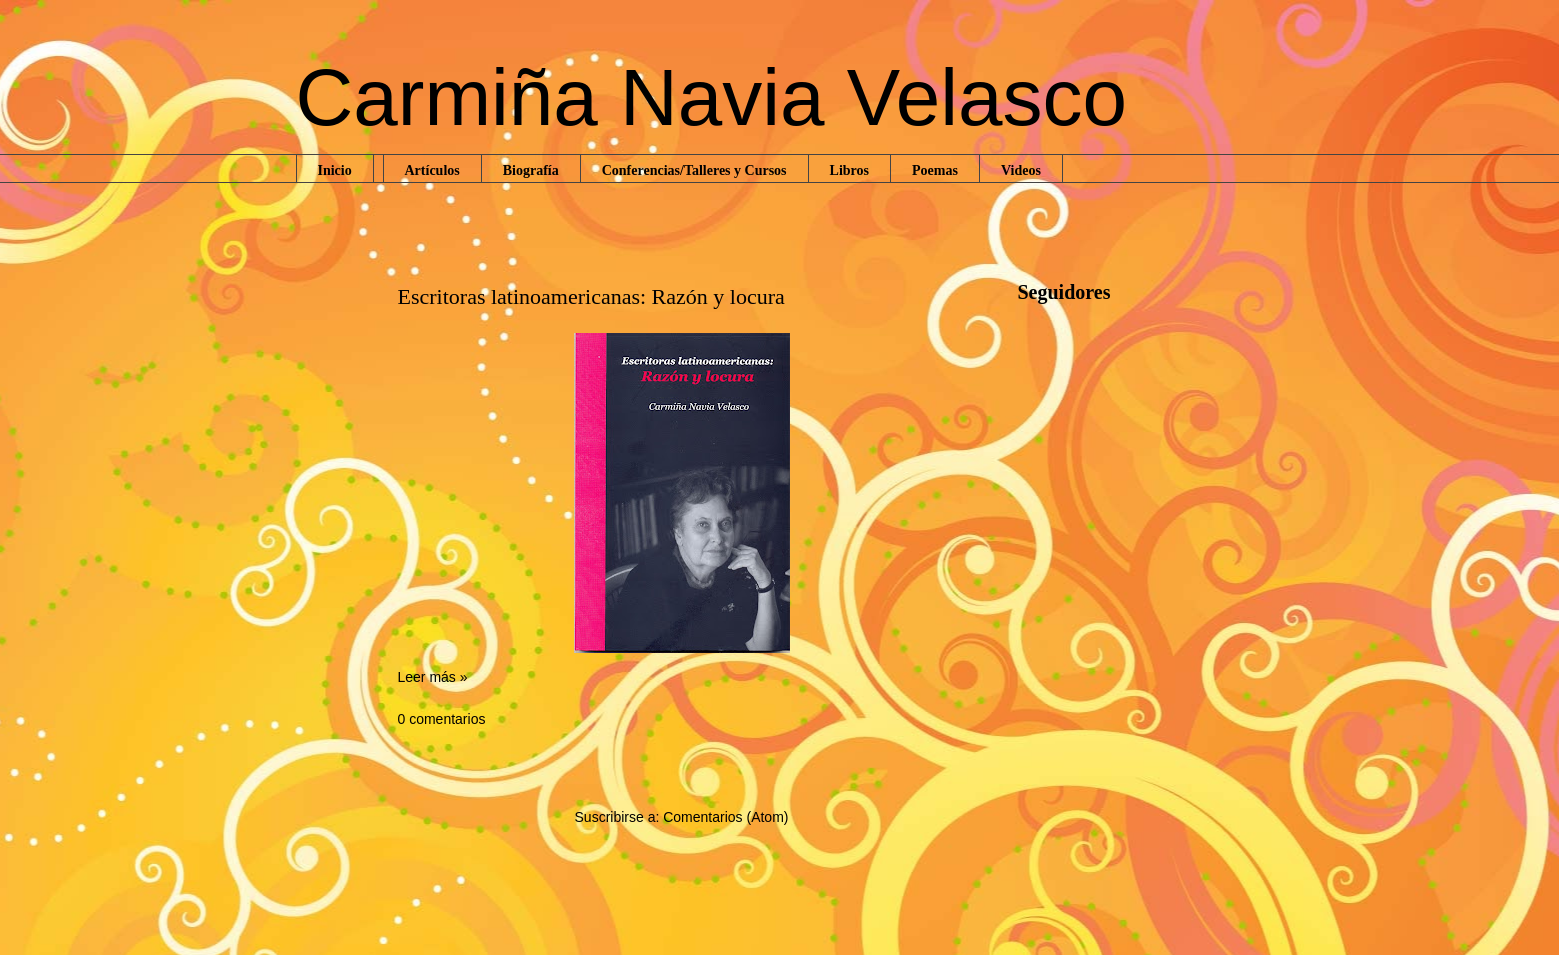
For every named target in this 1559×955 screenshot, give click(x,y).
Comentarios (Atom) (725, 817)
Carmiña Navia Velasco (711, 97)
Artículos (432, 170)
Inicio (335, 170)
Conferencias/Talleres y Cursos (694, 170)
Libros (849, 170)
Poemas (935, 170)
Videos (1021, 170)
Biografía (531, 170)
